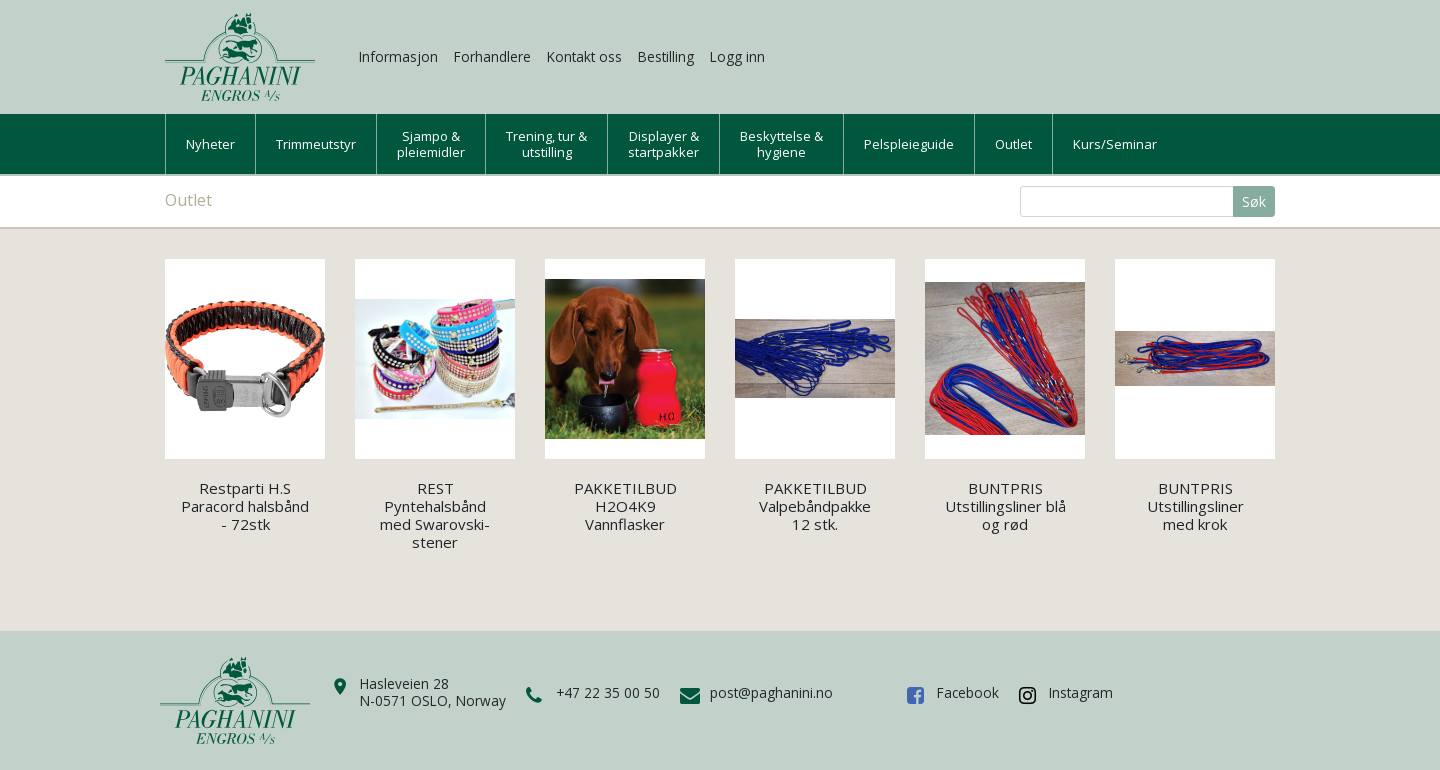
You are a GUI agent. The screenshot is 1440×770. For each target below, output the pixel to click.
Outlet (1013, 144)
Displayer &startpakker (663, 144)
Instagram (1081, 692)
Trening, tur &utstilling (546, 144)
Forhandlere (492, 56)
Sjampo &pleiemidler (431, 144)
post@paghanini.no (771, 692)
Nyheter (210, 144)
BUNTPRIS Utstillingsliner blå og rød (1005, 506)
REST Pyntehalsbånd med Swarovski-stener (435, 515)
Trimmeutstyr (316, 144)
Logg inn (737, 56)
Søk (1254, 201)
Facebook (968, 692)
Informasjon (398, 56)
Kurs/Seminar (1115, 144)
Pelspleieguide (909, 144)
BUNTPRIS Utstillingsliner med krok (1195, 506)
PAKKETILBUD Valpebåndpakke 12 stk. (815, 506)
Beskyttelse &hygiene (781, 144)
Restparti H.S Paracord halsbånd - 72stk (245, 506)
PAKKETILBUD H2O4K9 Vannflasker (625, 506)
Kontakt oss (584, 56)
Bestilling (666, 56)
